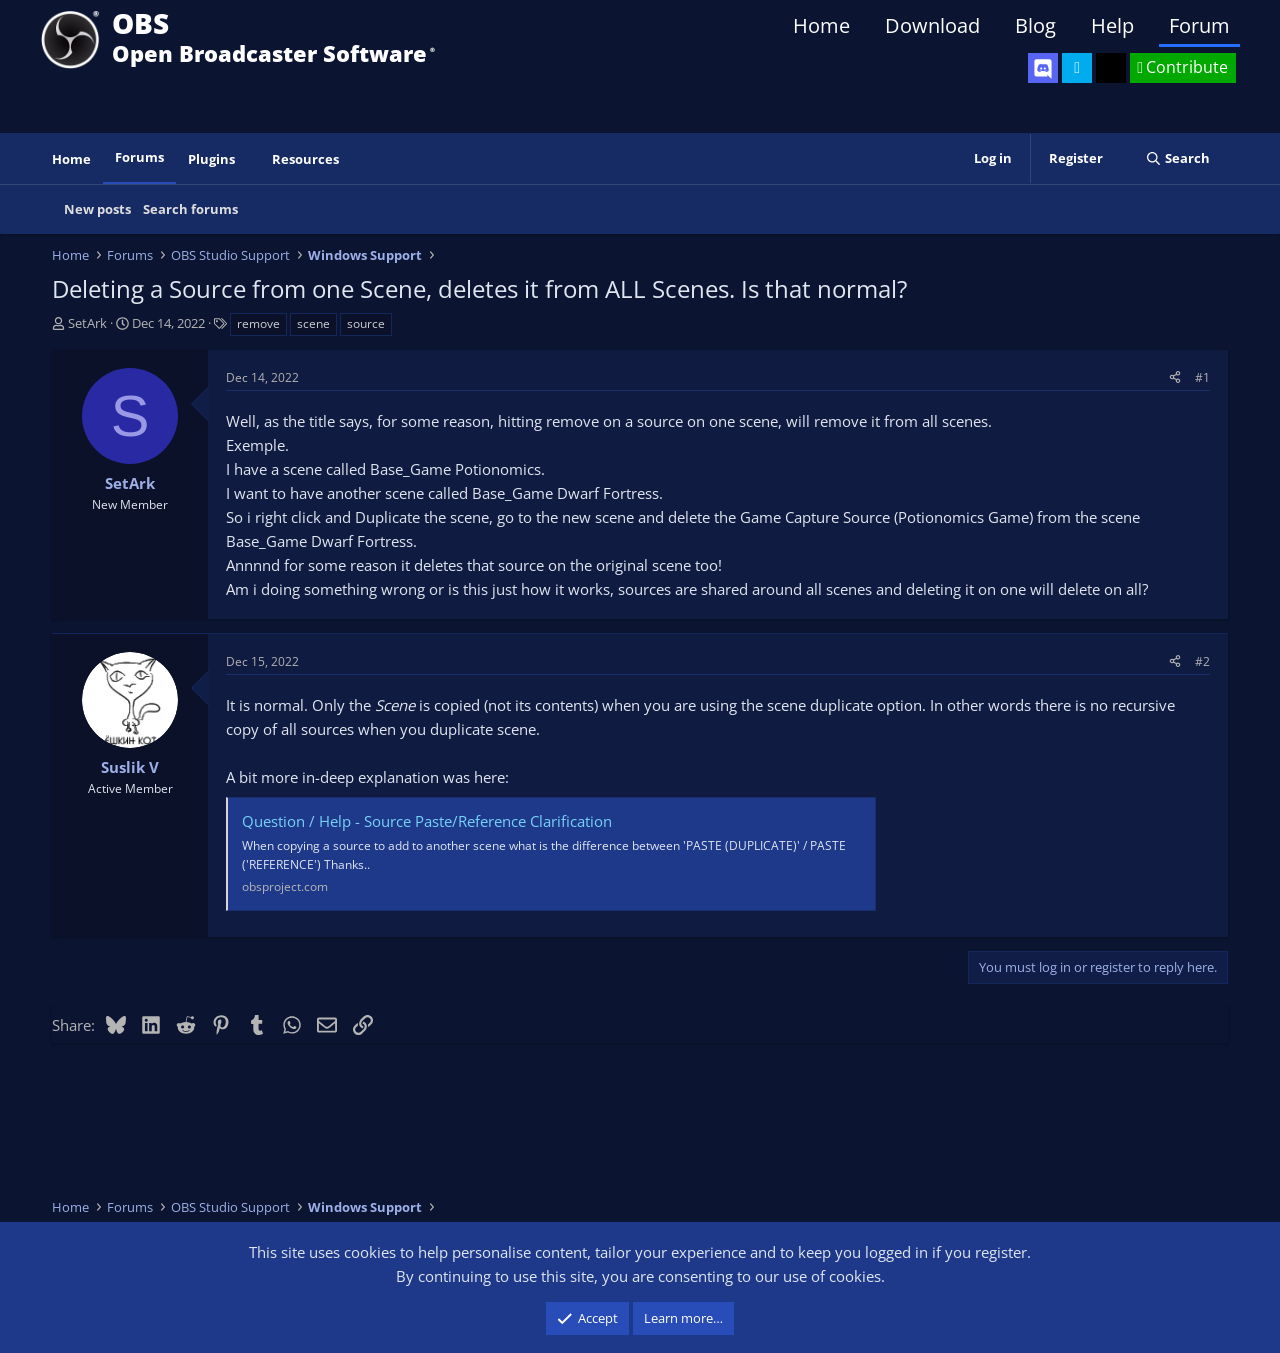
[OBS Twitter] (1077, 68)
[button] (249, 159)
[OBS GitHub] (1111, 68)
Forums (139, 157)
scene (313, 323)
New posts (97, 209)
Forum (1199, 25)
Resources (305, 159)
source (366, 323)
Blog (1035, 25)
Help (1112, 25)
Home (821, 25)
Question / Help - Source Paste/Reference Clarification (427, 821)
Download (932, 25)
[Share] (1175, 377)
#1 (1202, 377)
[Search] (1177, 158)
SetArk (87, 323)
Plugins (211, 159)
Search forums (190, 209)
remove (258, 323)
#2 (1202, 661)
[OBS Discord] (1043, 68)
